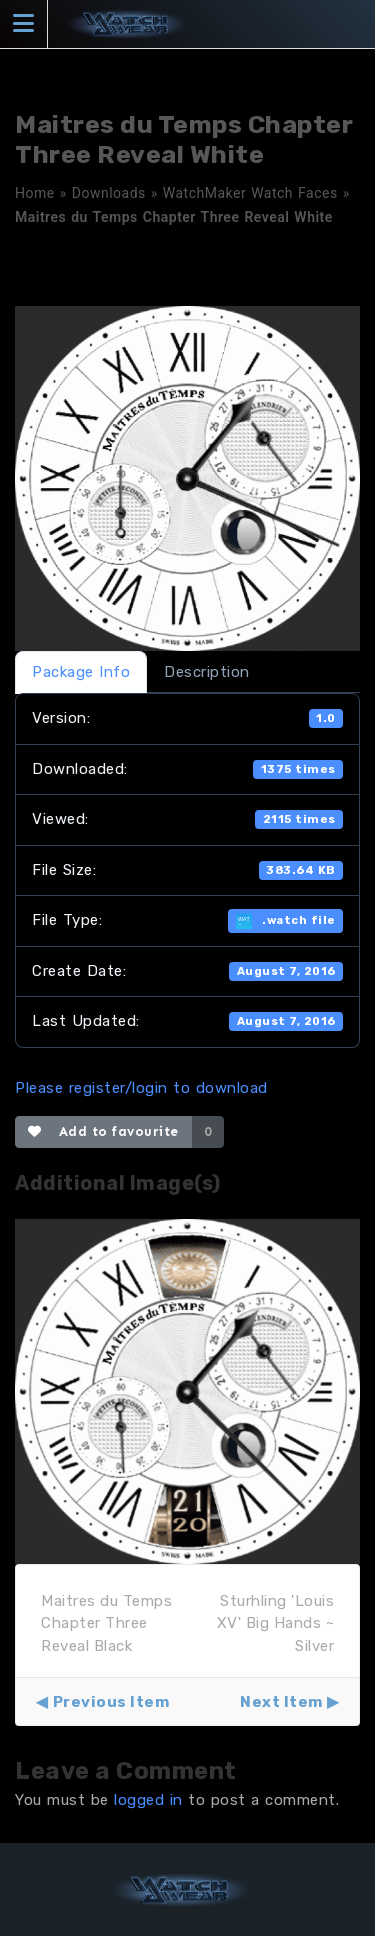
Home (35, 193)
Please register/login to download (141, 1088)
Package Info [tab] (81, 672)
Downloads (109, 193)
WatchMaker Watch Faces (250, 193)
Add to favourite (103, 1131)
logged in (148, 1800)
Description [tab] (207, 672)
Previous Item (111, 1702)
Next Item (281, 1702)
